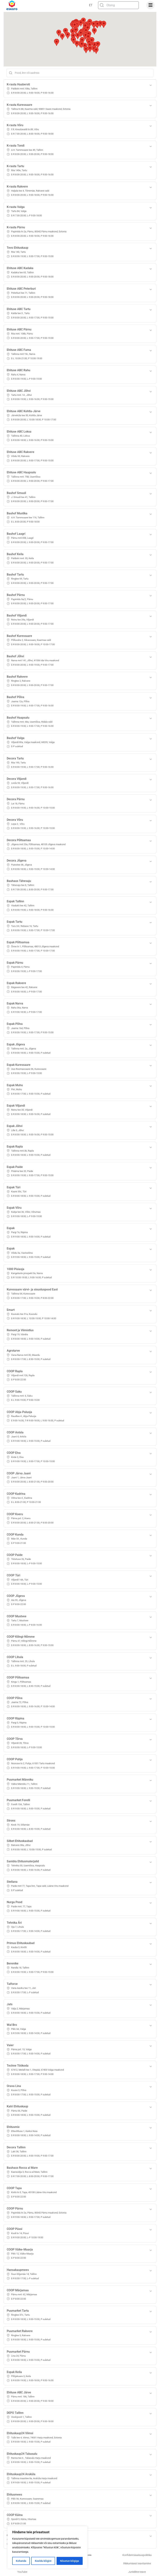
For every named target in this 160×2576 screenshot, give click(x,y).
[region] (47, 2547)
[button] (73, 40)
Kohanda (21, 2560)
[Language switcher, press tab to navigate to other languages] (91, 5)
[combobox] (118, 5)
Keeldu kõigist (43, 2560)
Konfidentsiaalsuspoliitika (137, 2555)
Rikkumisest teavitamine (137, 2563)
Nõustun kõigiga (69, 2560)
